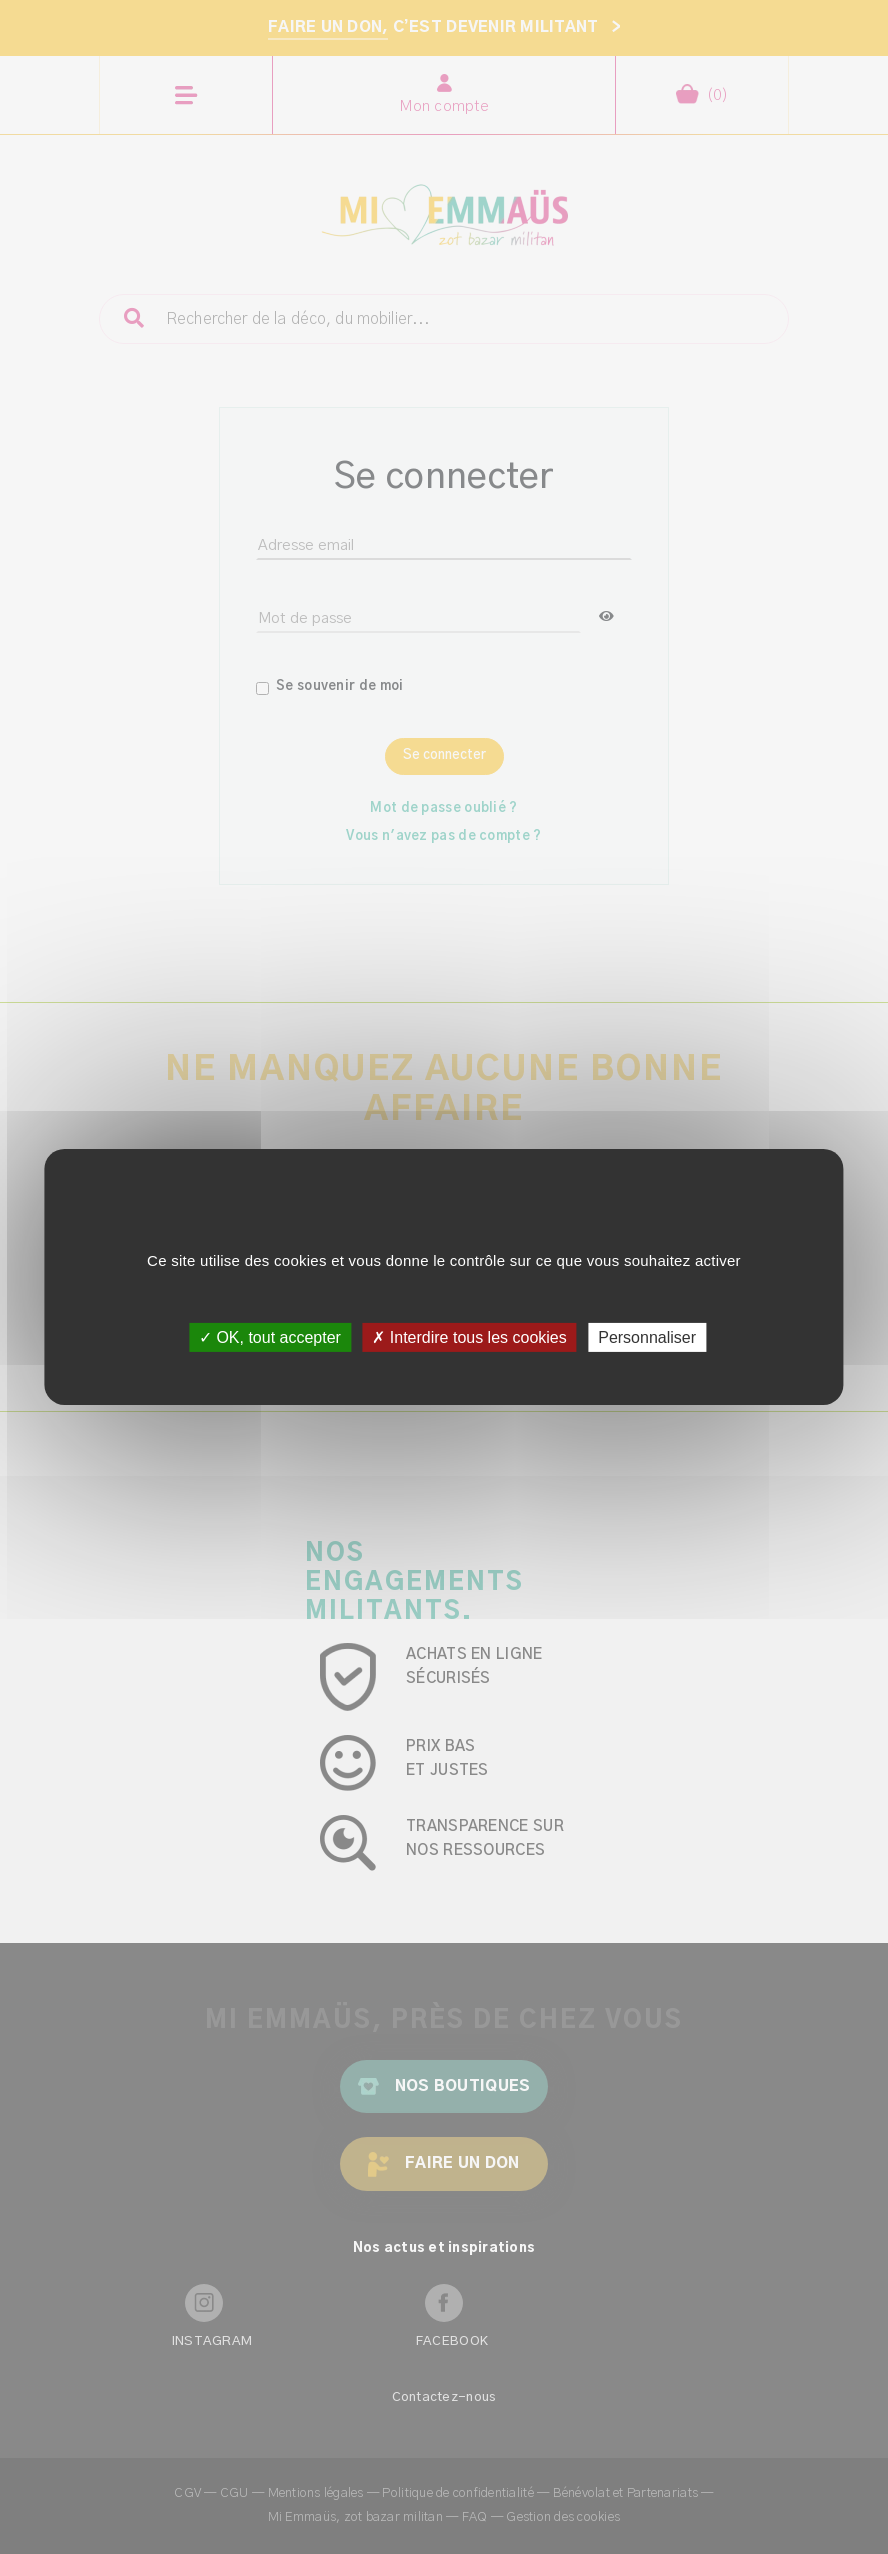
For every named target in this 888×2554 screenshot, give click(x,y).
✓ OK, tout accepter (270, 1337)
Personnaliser (647, 1337)
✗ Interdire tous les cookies (469, 1337)
